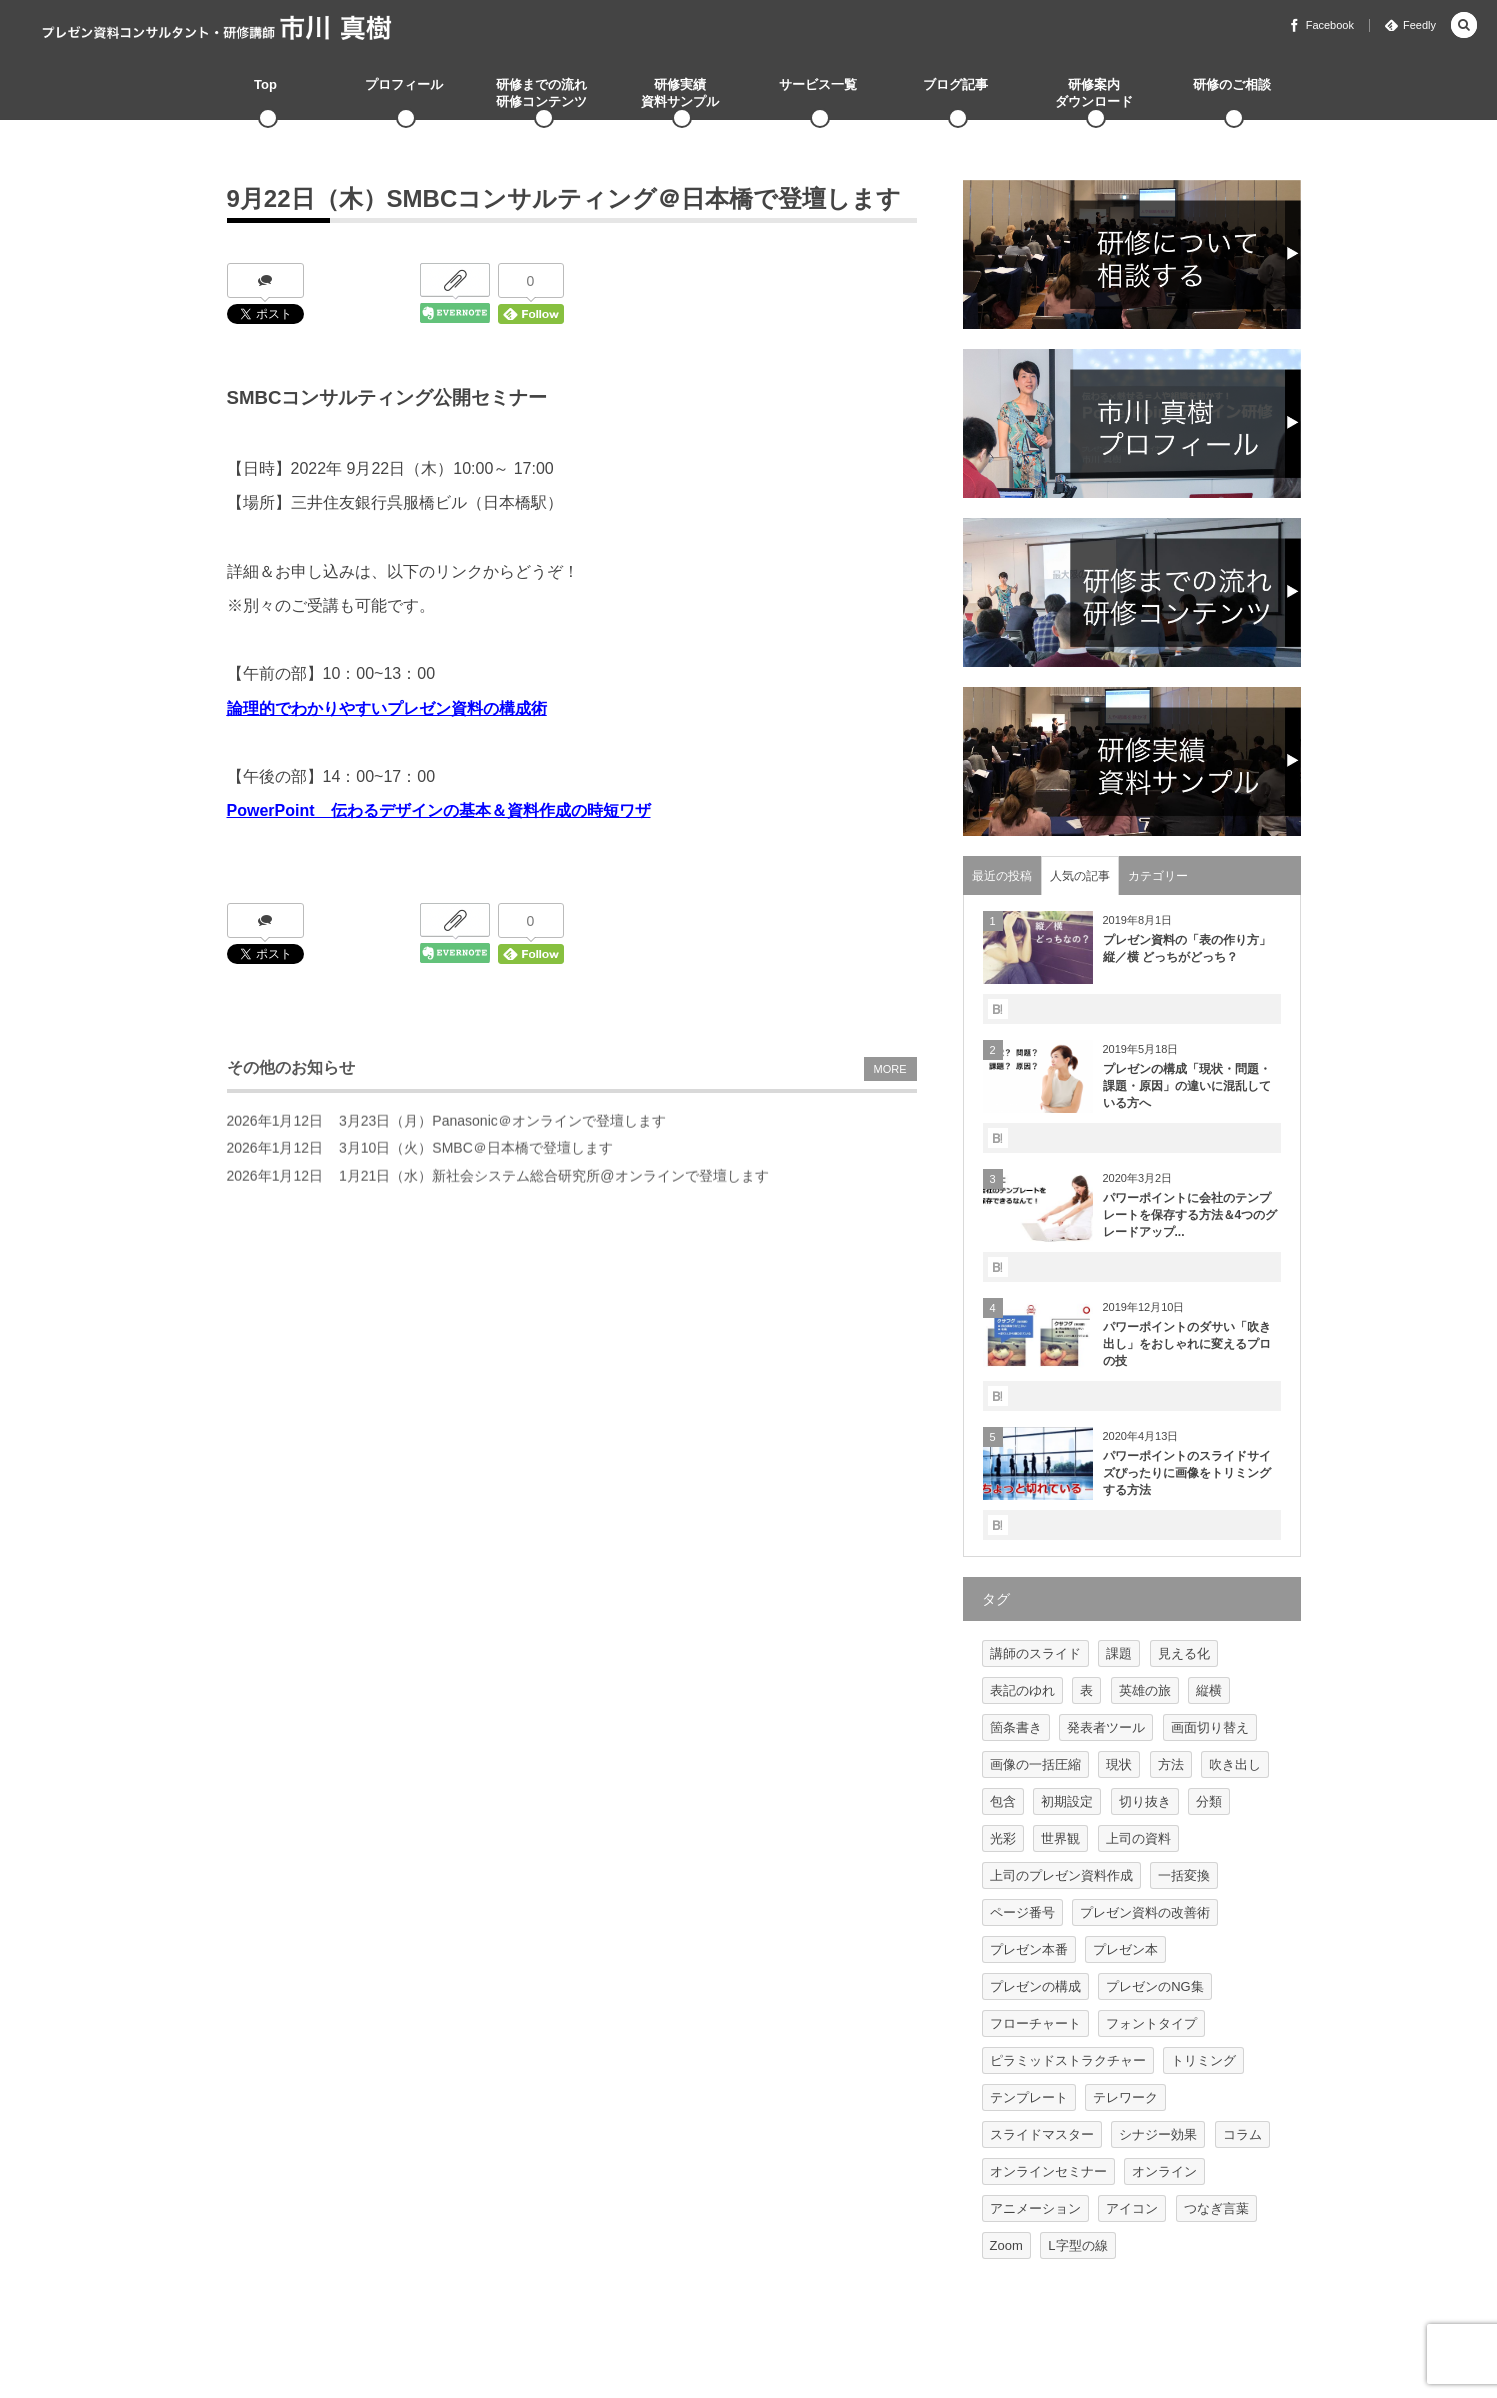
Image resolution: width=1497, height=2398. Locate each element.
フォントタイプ (1151, 2023)
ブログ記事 (955, 84)
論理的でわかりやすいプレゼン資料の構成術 (387, 708)
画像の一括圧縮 (1035, 1764)
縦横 (1209, 1690)
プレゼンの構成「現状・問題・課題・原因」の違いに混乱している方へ (1187, 1086)
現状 (1119, 1764)
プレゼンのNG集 (1155, 1986)
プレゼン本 (1125, 1949)
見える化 (1184, 1653)
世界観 (1060, 1838)
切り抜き (1145, 1801)
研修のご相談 (1232, 84)
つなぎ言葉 (1216, 2208)
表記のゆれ (1022, 1690)
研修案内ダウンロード (1094, 93)
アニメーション (1035, 2208)
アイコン (1132, 2208)
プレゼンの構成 (1035, 1986)
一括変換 (1184, 1875)
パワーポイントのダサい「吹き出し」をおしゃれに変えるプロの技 (1187, 1344)
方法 (1171, 1764)
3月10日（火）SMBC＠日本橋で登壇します (476, 1156)
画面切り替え (1210, 1727)
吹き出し (1235, 1764)
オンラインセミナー (1048, 2171)
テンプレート (1029, 2097)
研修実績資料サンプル (680, 93)
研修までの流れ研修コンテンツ (541, 93)
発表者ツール (1106, 1727)
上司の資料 (1138, 1838)
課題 (1119, 1653)
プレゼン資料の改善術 (1145, 1912)
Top (265, 84)
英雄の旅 (1145, 1690)
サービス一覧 (818, 84)
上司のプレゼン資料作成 (1061, 1875)
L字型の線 (1077, 2245)
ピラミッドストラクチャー (1068, 2060)
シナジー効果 (1158, 2134)
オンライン (1164, 2171)
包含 (1003, 1801)
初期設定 (1067, 1801)
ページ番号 (1022, 1912)
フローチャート (1035, 2023)
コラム (1242, 2134)
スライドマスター (1042, 2134)
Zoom (1006, 2245)
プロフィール (404, 84)
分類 (1209, 1801)
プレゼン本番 (1029, 1949)
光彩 (1003, 1838)
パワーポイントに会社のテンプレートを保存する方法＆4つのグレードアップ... (1190, 1215)
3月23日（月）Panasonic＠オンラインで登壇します (502, 1128)
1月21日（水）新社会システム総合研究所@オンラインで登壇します (554, 1183)
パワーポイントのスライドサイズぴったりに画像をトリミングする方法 (1187, 1473)
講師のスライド (1035, 1653)
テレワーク (1125, 2097)
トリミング (1203, 2060)
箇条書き (1016, 1727)
